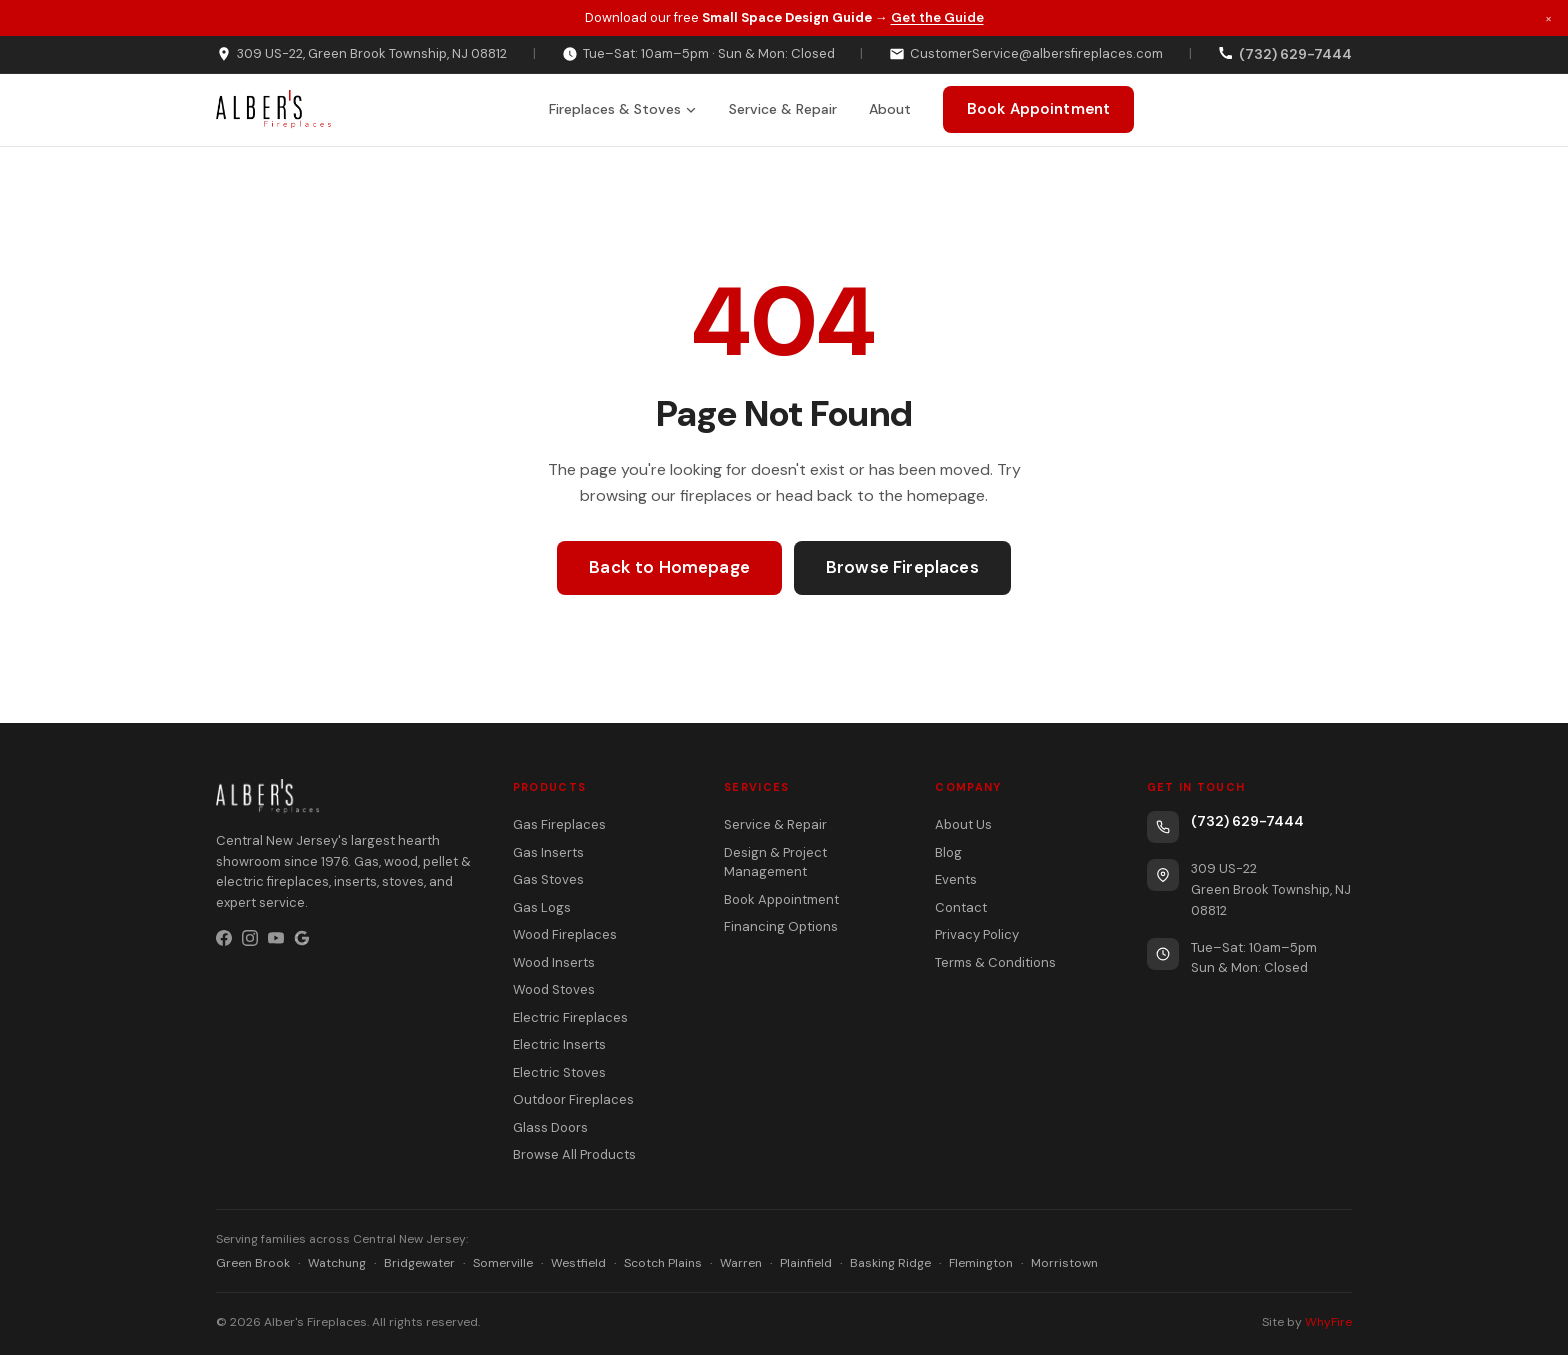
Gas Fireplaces (559, 824)
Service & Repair (783, 109)
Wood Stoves (554, 989)
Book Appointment (1038, 109)
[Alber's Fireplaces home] (273, 110)
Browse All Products (574, 1154)
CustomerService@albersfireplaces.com (1026, 53)
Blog (948, 852)
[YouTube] (276, 938)
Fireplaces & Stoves (623, 109)
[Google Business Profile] (302, 938)
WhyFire (1328, 1322)
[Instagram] (250, 938)
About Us (963, 824)
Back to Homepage (669, 567)
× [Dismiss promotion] (1548, 17)
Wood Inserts (554, 962)
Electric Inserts (559, 1044)
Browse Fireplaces (902, 567)
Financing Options (781, 926)
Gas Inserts (548, 852)
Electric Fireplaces (570, 1017)
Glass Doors (550, 1127)
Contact (961, 907)
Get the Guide (937, 17)
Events (956, 879)
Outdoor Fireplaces (573, 1099)
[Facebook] (224, 938)
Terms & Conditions (995, 962)
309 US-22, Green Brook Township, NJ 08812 (361, 53)
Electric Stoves (559, 1072)
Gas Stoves (548, 879)
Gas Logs (542, 907)
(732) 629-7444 (1247, 821)
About (890, 109)
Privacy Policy (977, 934)
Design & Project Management (775, 862)
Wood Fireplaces (565, 934)
